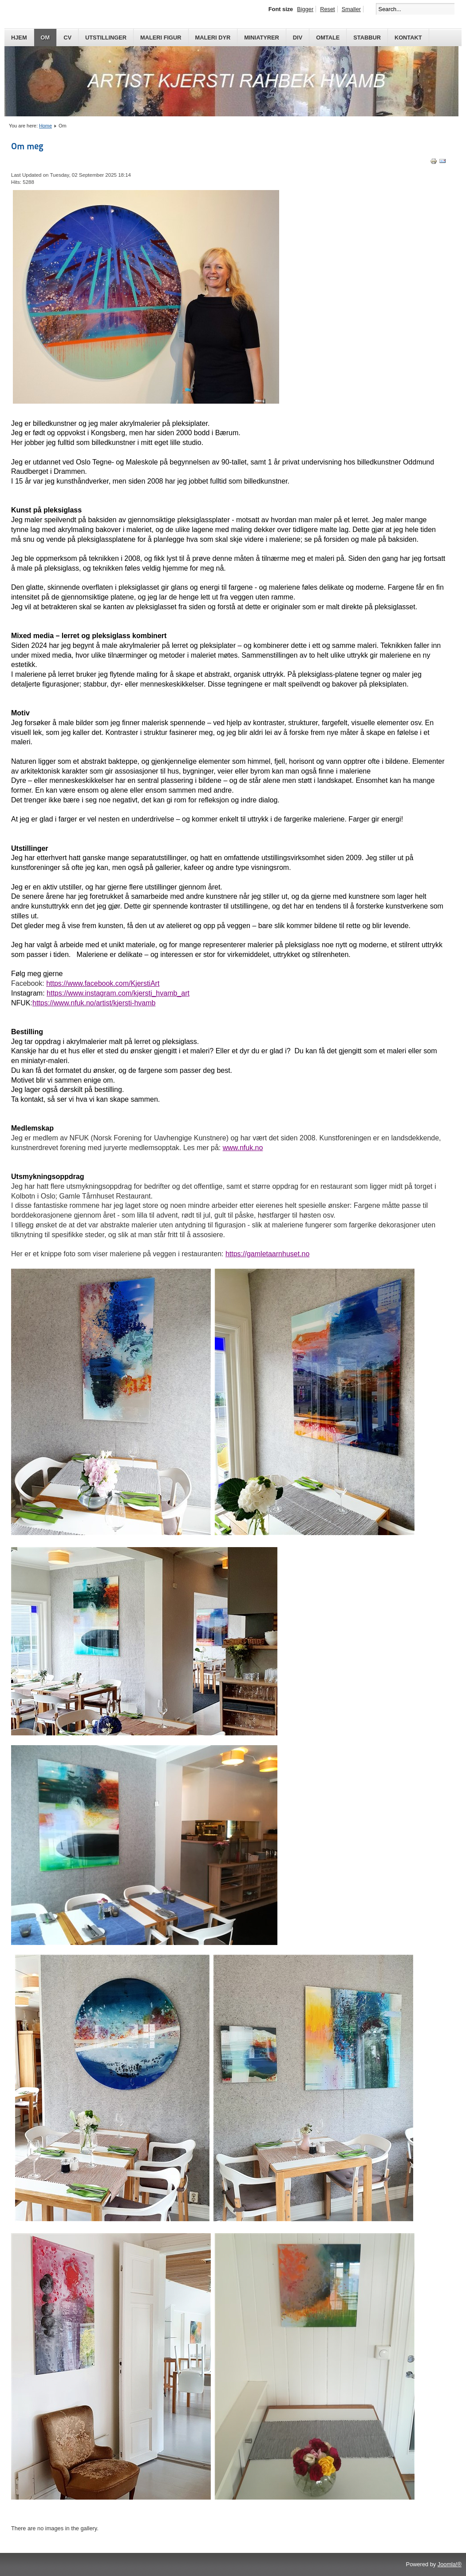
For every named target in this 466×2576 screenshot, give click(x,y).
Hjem (19, 37)
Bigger (305, 9)
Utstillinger (105, 37)
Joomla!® (450, 2564)
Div (297, 37)
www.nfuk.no (243, 1147)
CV (67, 37)
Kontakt (408, 37)
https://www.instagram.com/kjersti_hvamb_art (118, 993)
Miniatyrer (261, 37)
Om (45, 37)
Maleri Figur (160, 37)
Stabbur (367, 37)
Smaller (351, 9)
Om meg (27, 146)
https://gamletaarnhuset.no (267, 1254)
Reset (327, 9)
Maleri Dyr (213, 37)
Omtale (328, 37)
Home (45, 125)
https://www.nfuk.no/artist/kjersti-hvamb (93, 1003)
